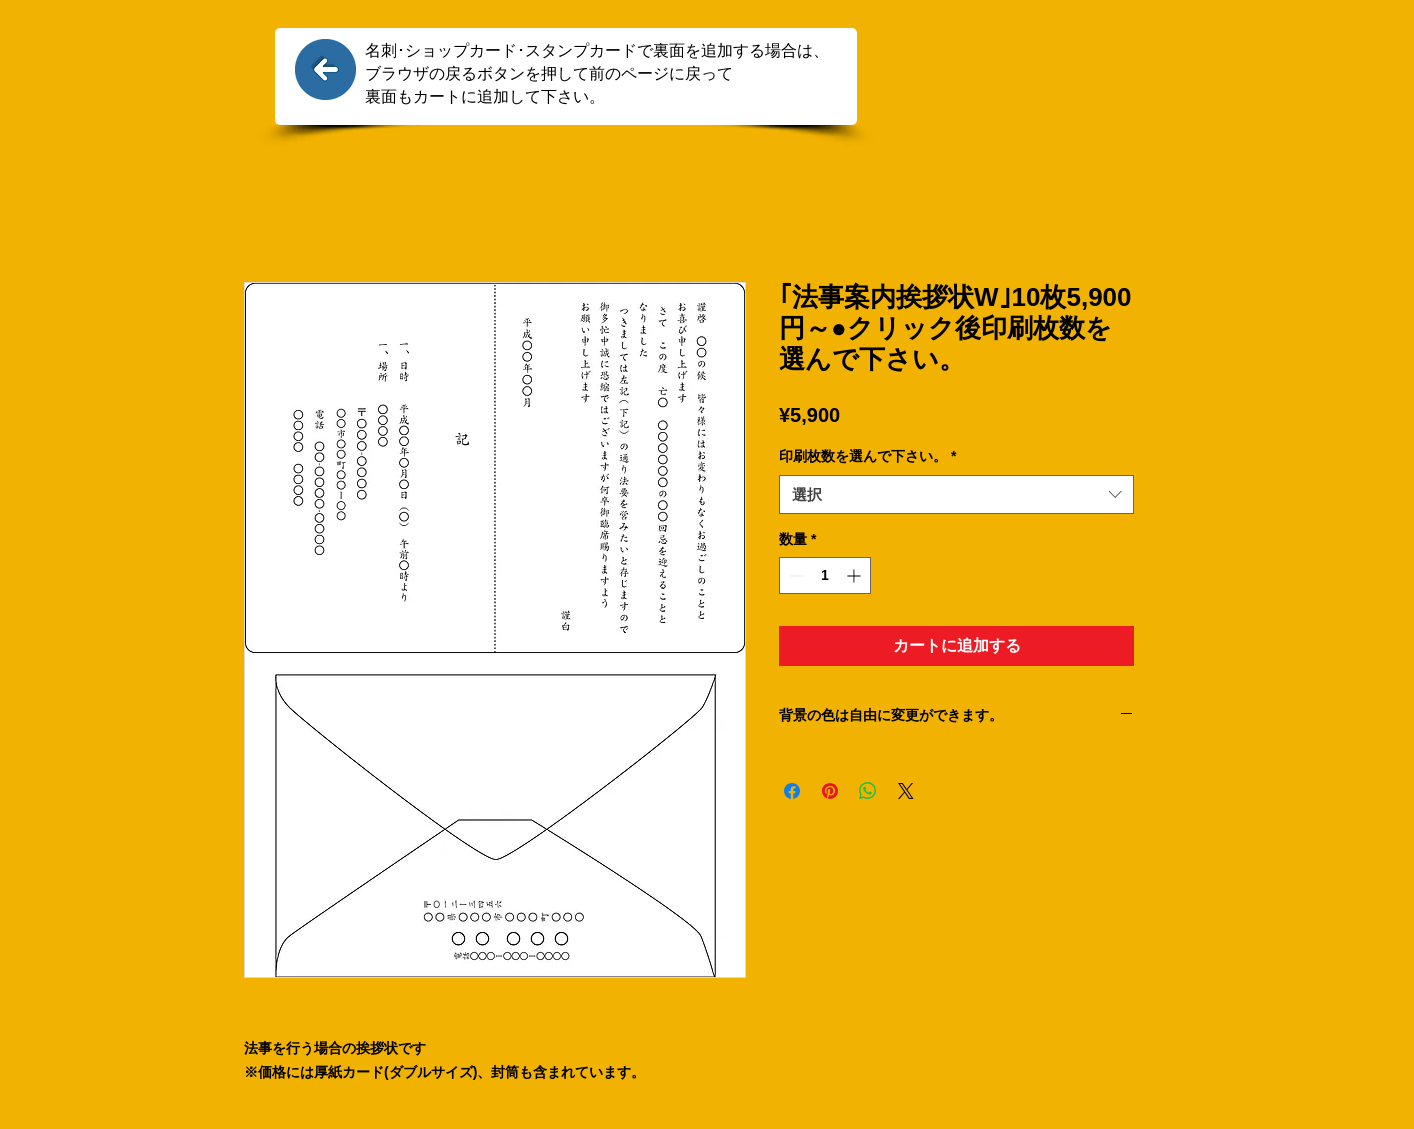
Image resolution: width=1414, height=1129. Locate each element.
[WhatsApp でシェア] (868, 791)
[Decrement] (794, 575)
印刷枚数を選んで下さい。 (867, 456)
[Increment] (855, 575)
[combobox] (956, 494)
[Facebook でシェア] (792, 791)
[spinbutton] (825, 575)
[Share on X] (906, 791)
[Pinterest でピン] (830, 791)
